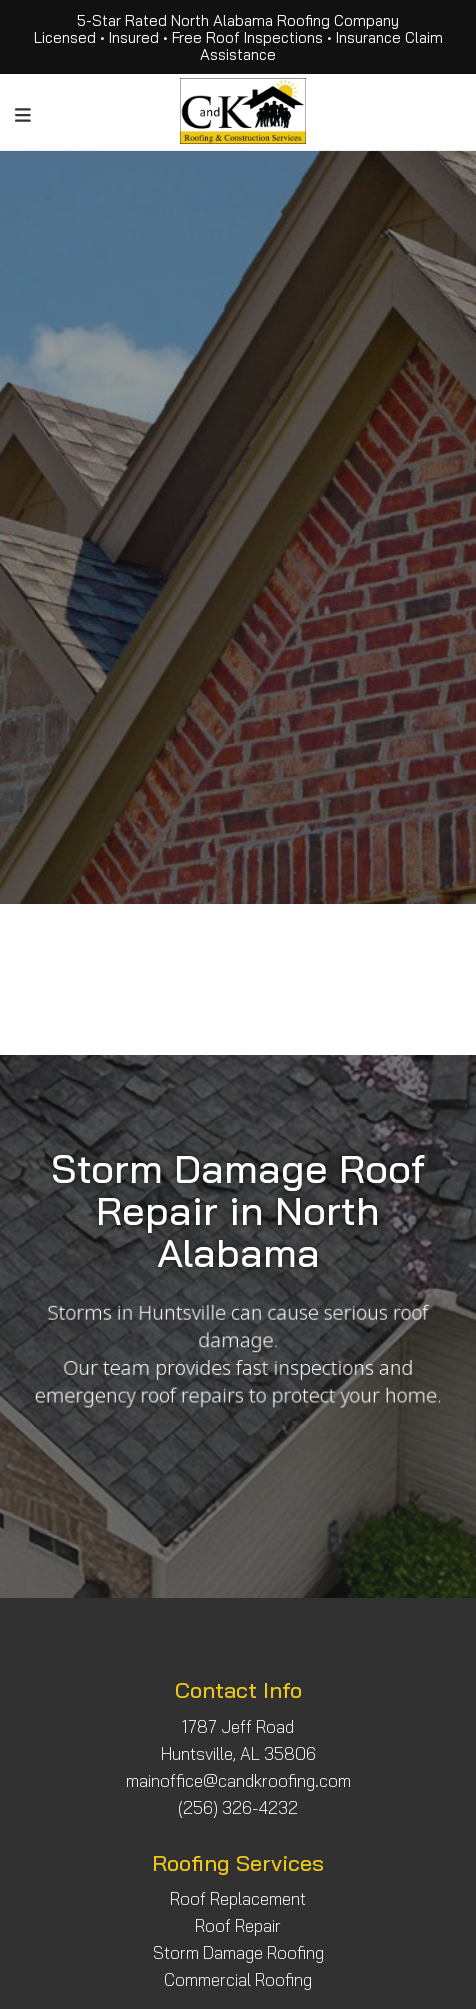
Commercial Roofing (238, 1979)
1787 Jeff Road (238, 1726)
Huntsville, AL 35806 (238, 1753)
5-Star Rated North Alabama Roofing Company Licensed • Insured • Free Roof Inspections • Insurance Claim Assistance (238, 37)
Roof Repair (238, 1925)
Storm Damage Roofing (238, 1952)
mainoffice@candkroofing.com (238, 1780)
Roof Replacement (238, 1898)
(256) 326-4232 (238, 1807)
